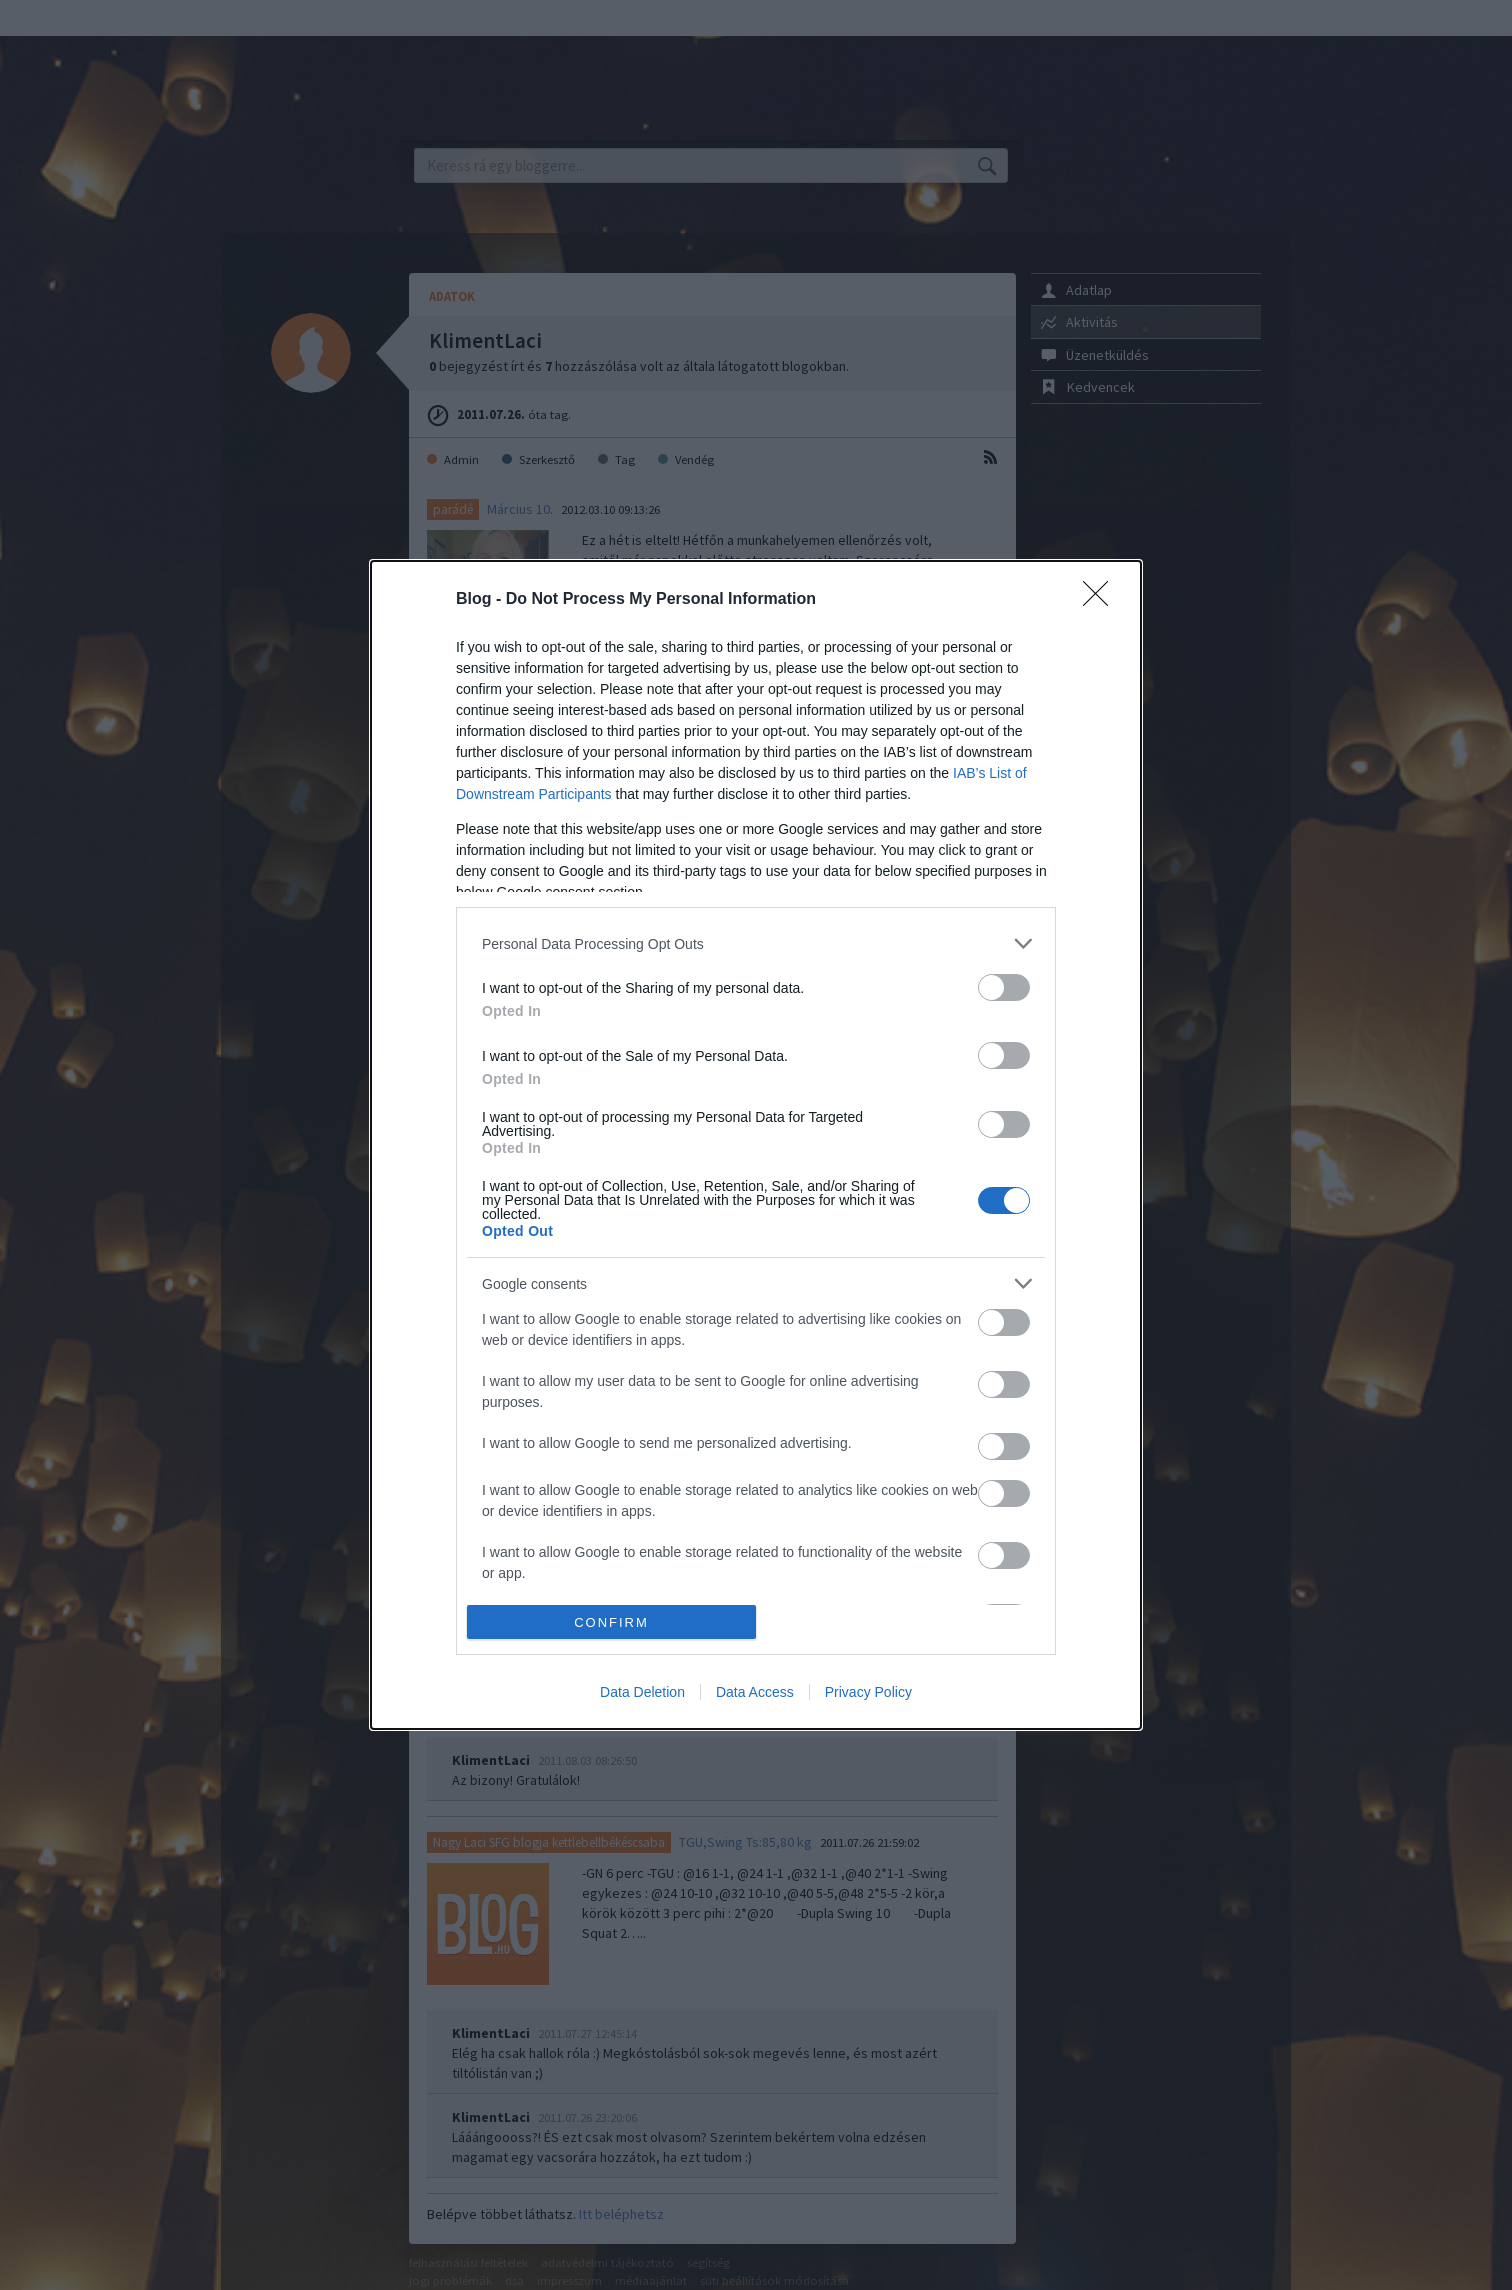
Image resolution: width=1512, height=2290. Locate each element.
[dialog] (756, 1145)
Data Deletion (642, 1692)
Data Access (755, 1692)
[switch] (1004, 987)
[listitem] (756, 943)
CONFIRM (611, 1622)
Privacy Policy (868, 1692)
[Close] (1102, 600)
